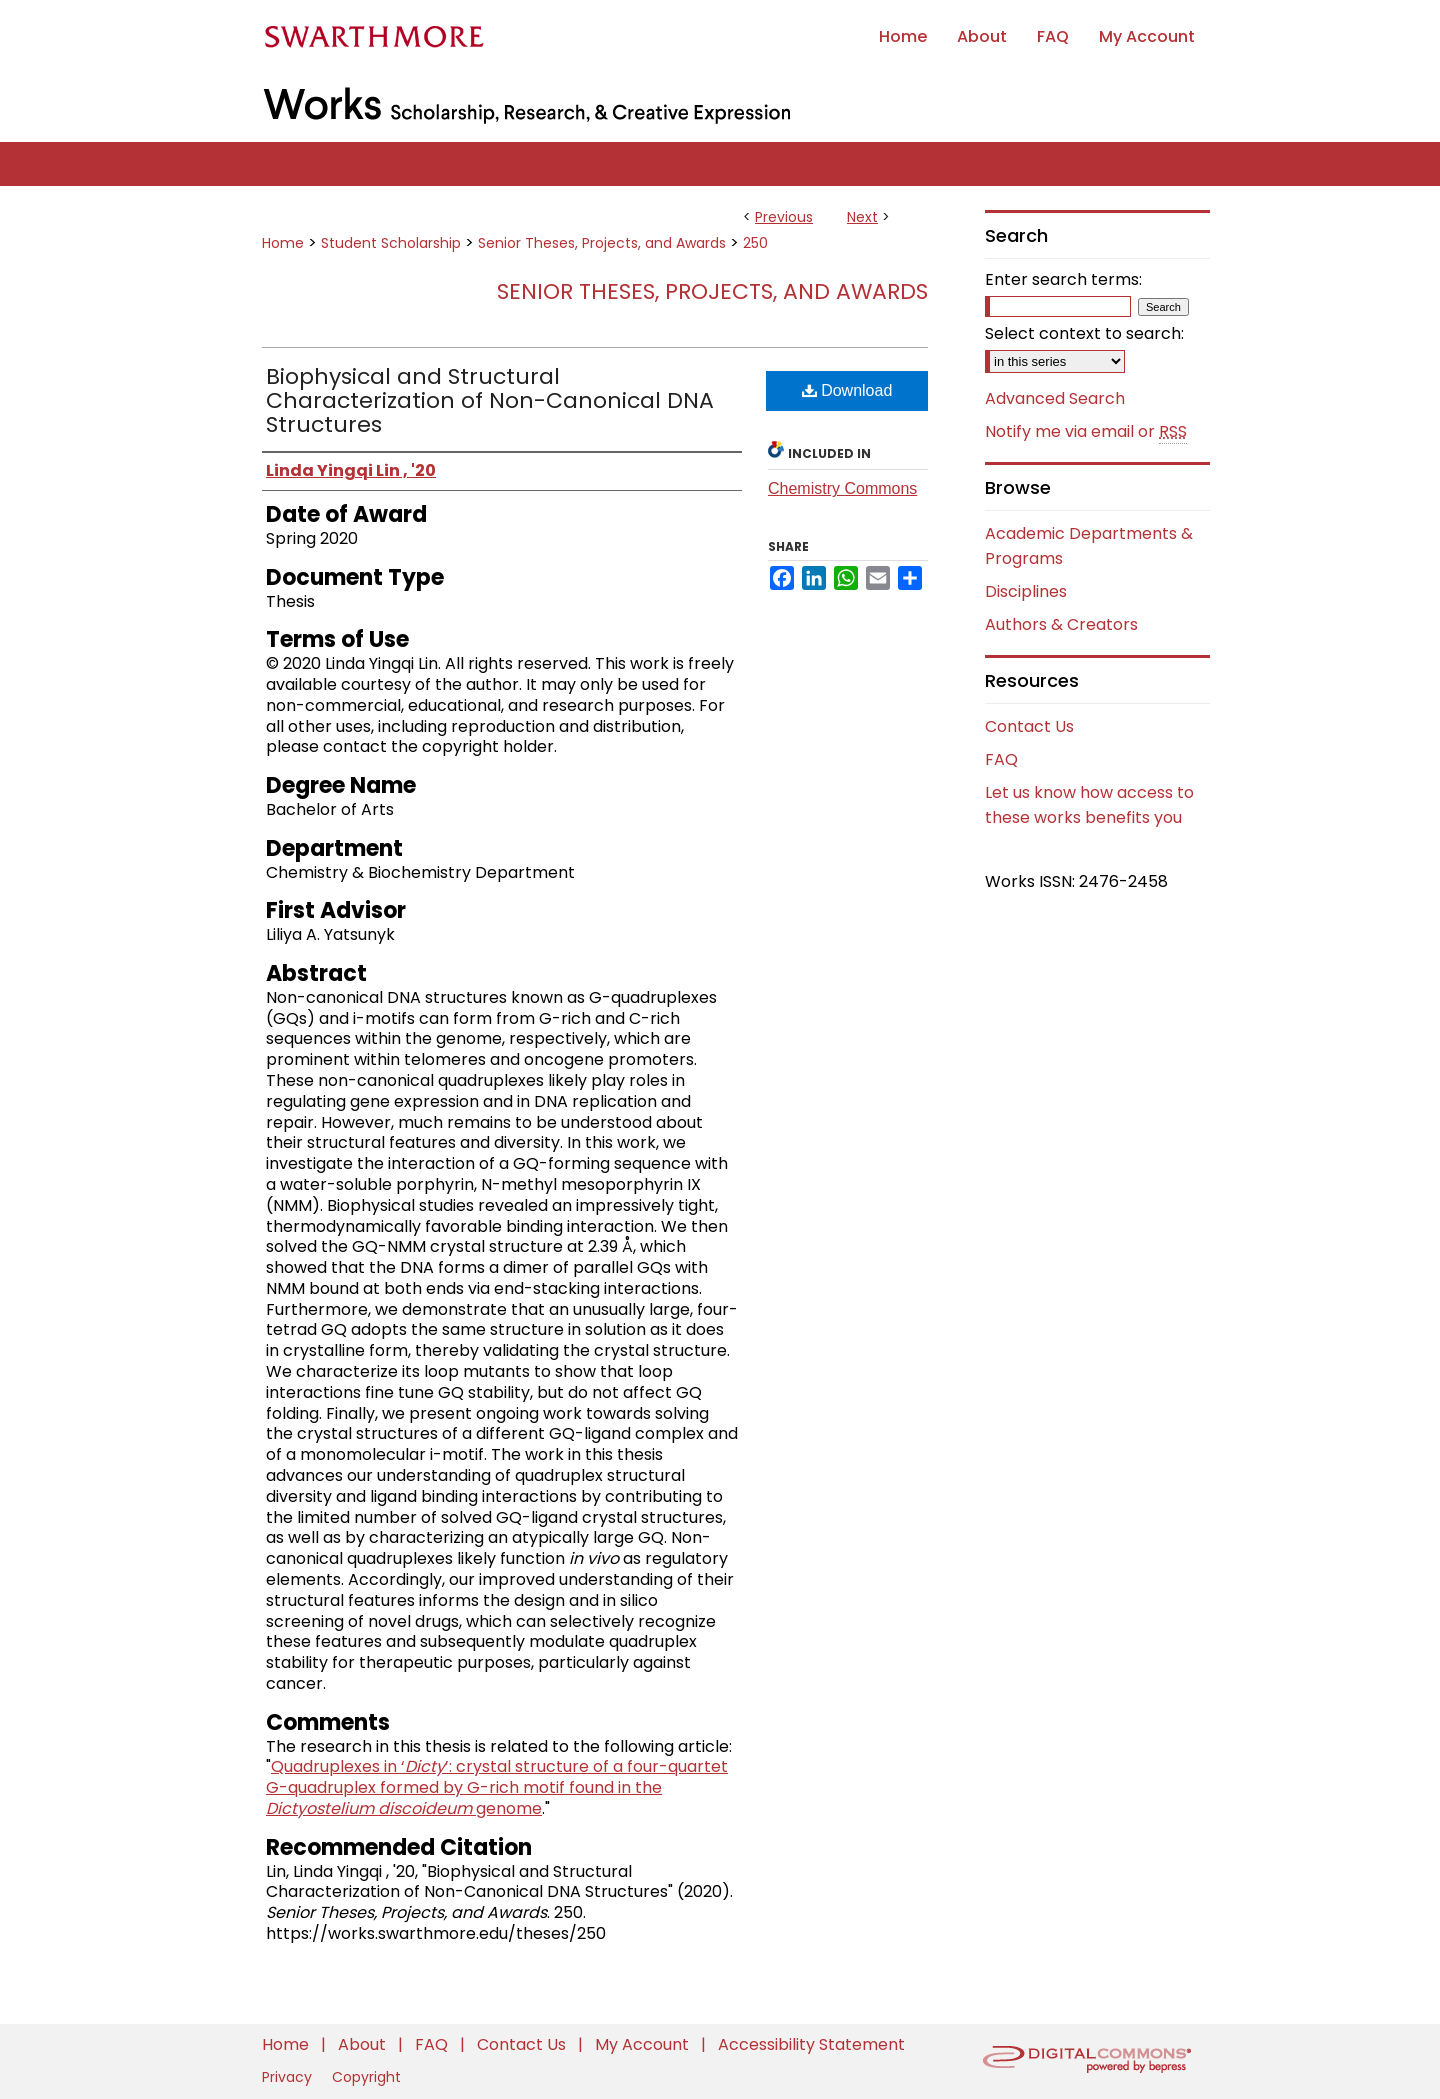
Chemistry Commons (842, 488)
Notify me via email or (1086, 432)
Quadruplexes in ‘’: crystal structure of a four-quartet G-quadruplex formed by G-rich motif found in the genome (497, 1787)
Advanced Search (1055, 398)
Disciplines (1026, 591)
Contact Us (1029, 726)
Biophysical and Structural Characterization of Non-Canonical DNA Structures (490, 400)
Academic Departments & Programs (1089, 546)
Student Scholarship (391, 243)
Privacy (289, 2077)
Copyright (366, 2077)
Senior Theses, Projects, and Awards (602, 243)
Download (847, 390)
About (364, 2044)
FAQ (1001, 759)
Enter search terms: (1063, 279)
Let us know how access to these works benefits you (1089, 805)
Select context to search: (1084, 333)
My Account (644, 2044)
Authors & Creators (1061, 624)
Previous (784, 217)
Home (283, 243)
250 (755, 243)
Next (862, 217)
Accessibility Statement (811, 2044)
